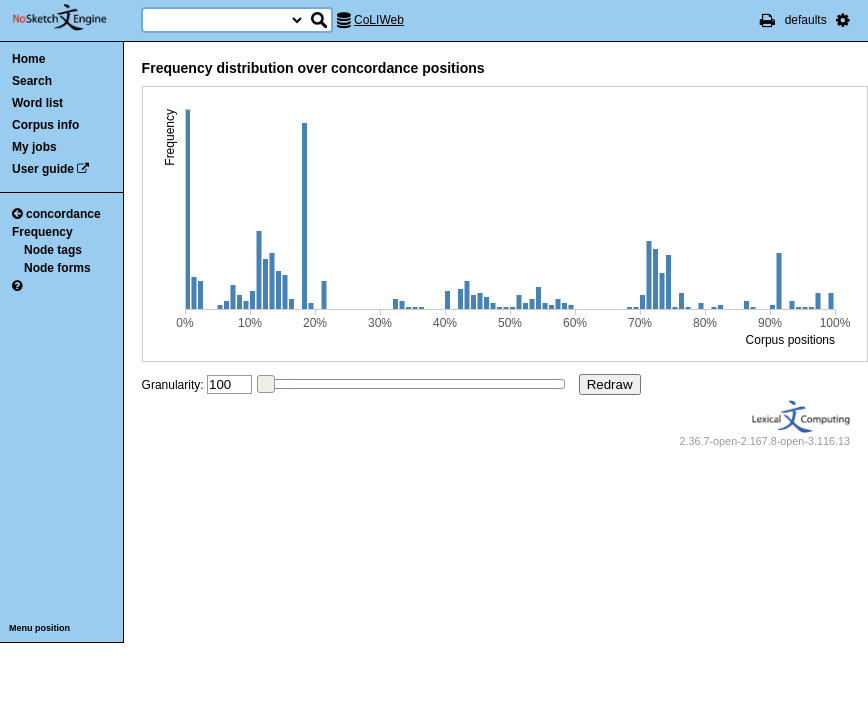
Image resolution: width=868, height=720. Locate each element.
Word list (37, 103)
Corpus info (45, 125)
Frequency (42, 232)
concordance (56, 214)
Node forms (57, 268)
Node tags (53, 250)
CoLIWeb (379, 20)
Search (32, 81)
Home (28, 59)
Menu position (39, 628)
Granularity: (173, 385)
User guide (43, 169)
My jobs (34, 147)
